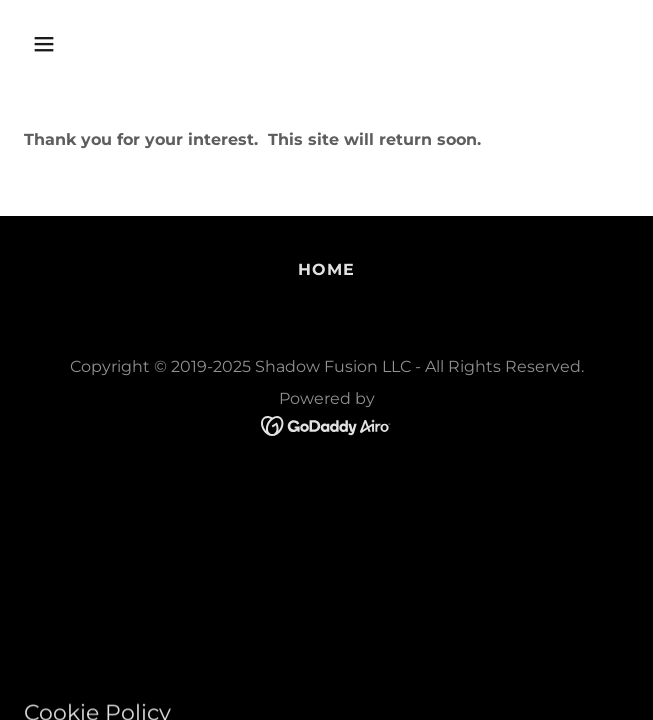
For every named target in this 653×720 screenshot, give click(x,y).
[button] (93, 44)
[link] (326, 424)
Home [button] (326, 269)
